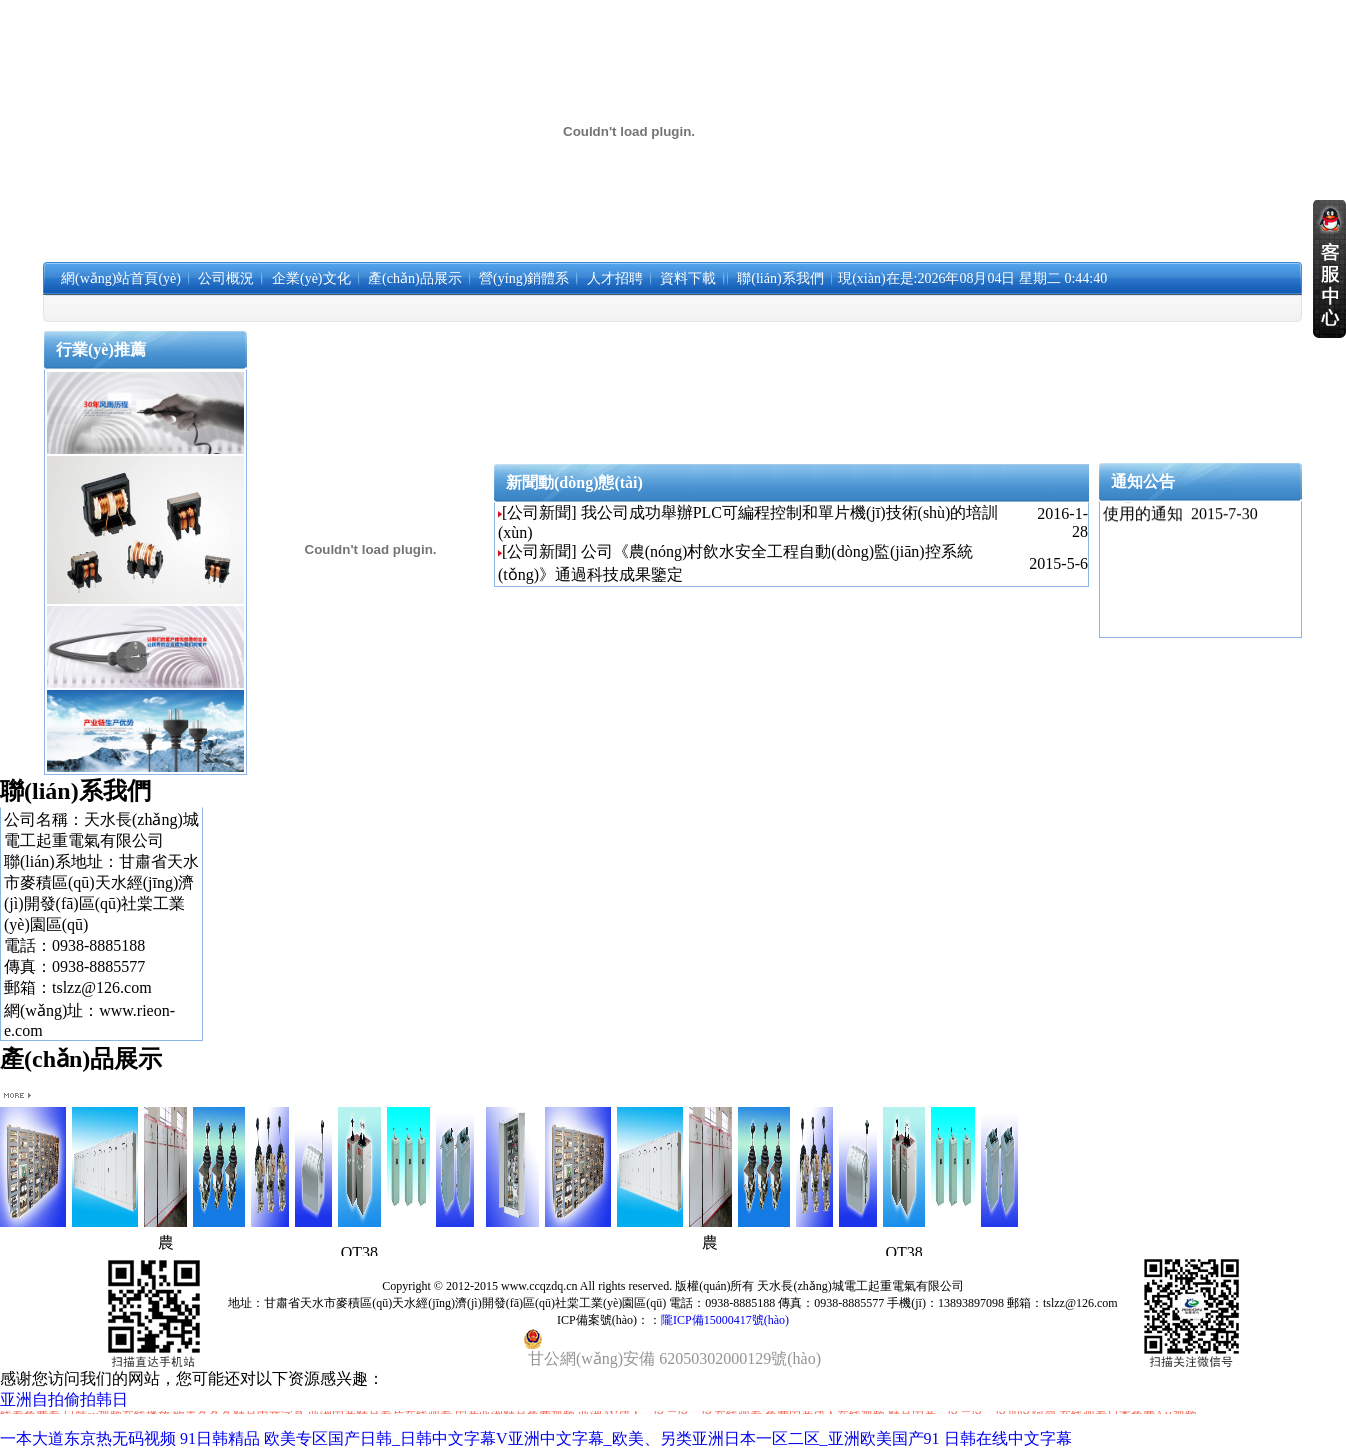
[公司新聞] (539, 512)
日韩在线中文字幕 (1008, 1438)
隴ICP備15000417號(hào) (725, 1320)
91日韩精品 (220, 1438)
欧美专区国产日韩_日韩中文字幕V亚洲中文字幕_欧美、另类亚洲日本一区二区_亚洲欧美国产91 (602, 1438)
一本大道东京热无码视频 (88, 1438)
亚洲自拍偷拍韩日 (64, 1399)
